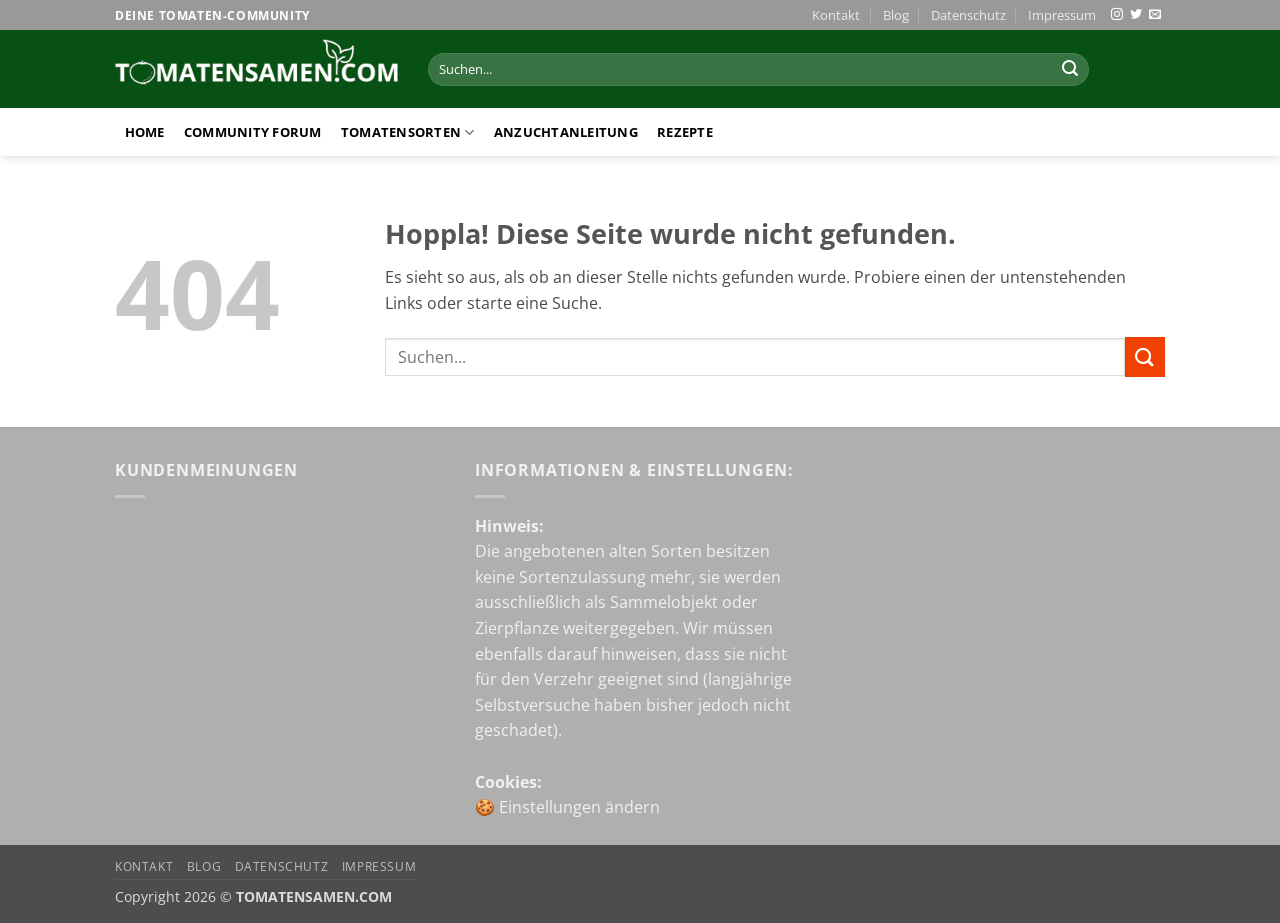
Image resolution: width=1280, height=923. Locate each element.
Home (145, 132)
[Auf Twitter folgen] (1136, 15)
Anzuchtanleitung (566, 132)
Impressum (1062, 15)
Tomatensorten (408, 132)
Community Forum (253, 132)
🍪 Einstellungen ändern (567, 807)
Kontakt (836, 15)
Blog (896, 15)
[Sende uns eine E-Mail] (1155, 15)
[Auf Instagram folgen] (1117, 15)
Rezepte (685, 132)
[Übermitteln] (1070, 70)
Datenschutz (968, 15)
